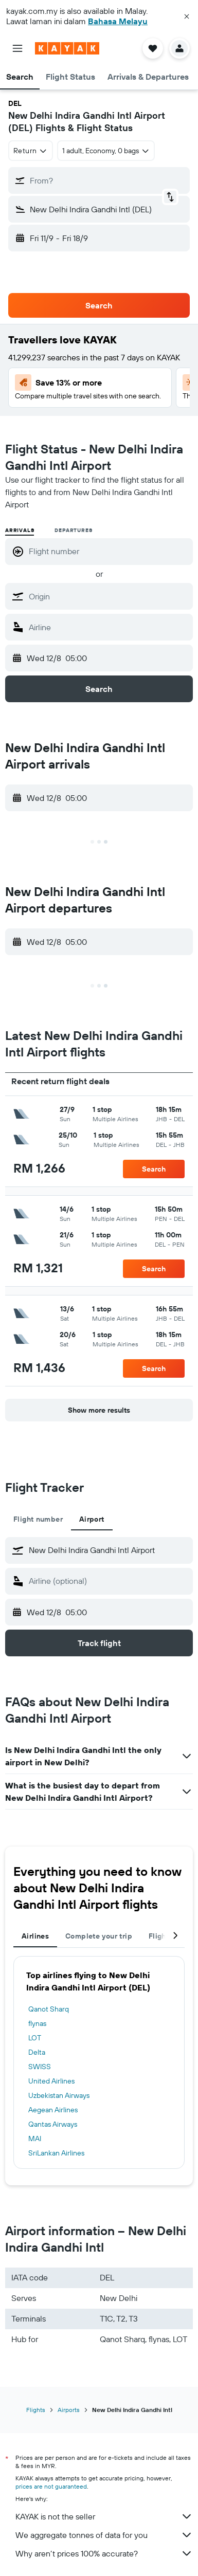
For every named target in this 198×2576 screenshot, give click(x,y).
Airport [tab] (91, 1519)
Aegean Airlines (53, 2109)
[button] (186, 16)
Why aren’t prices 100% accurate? (104, 2553)
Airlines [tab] (35, 1936)
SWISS (39, 2066)
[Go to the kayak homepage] (67, 48)
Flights (35, 2410)
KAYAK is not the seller (104, 2516)
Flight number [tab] (38, 1519)
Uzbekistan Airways (58, 2095)
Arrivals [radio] (19, 530)
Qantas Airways (52, 2124)
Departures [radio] (73, 530)
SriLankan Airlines (56, 2153)
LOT (34, 2037)
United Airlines (51, 2081)
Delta (36, 2052)
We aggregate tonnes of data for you (104, 2535)
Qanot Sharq (48, 2009)
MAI (34, 2138)
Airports (69, 2410)
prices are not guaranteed (51, 2486)
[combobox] (30, 150)
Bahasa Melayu (118, 21)
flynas (37, 2023)
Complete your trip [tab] (98, 1936)
